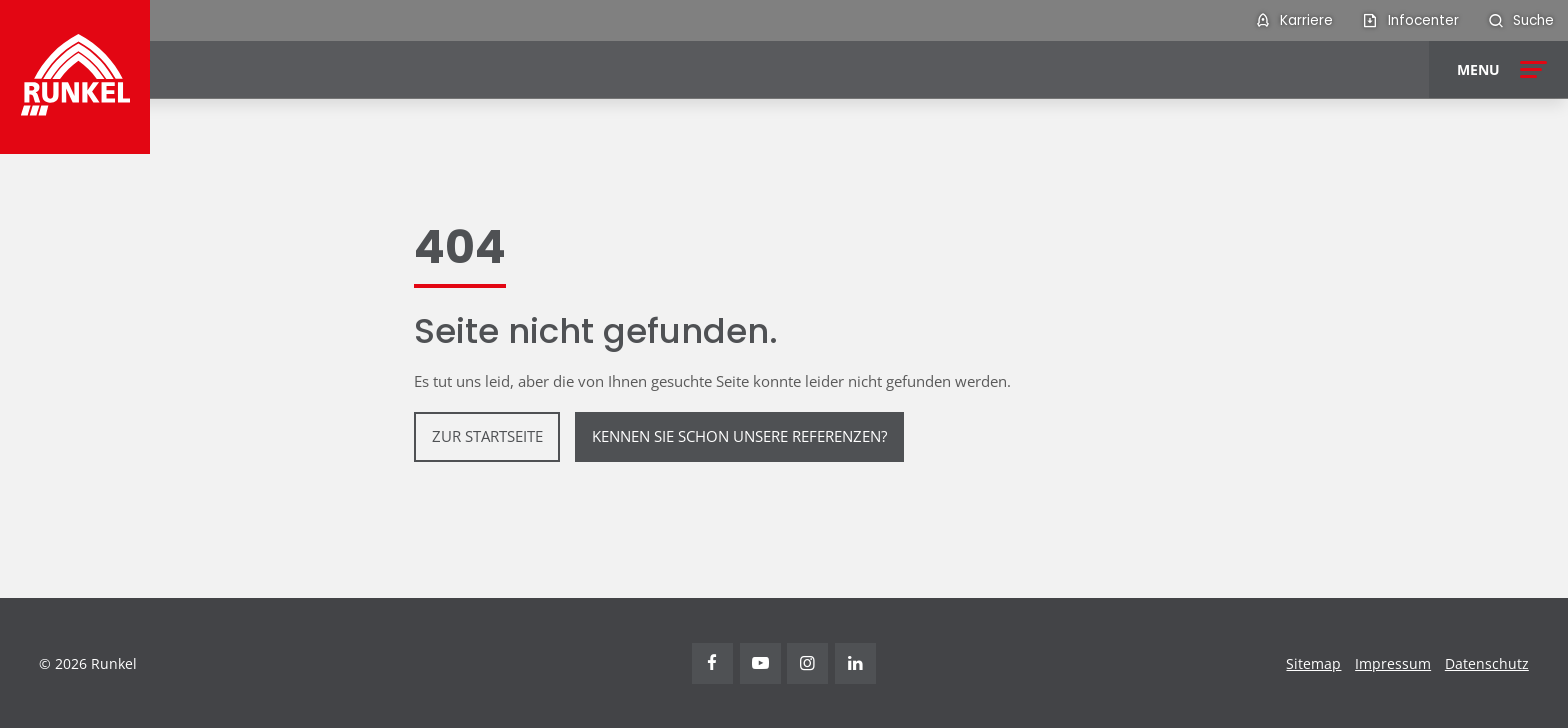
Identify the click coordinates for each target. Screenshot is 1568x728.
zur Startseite (487, 436)
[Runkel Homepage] (75, 77)
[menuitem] (1293, 20)
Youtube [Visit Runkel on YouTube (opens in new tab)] (760, 663)
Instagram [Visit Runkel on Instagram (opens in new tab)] (807, 663)
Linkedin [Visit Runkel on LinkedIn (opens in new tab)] (855, 663)
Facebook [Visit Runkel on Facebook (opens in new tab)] (712, 663)
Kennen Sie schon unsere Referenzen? (739, 436)
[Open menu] (1498, 69)
